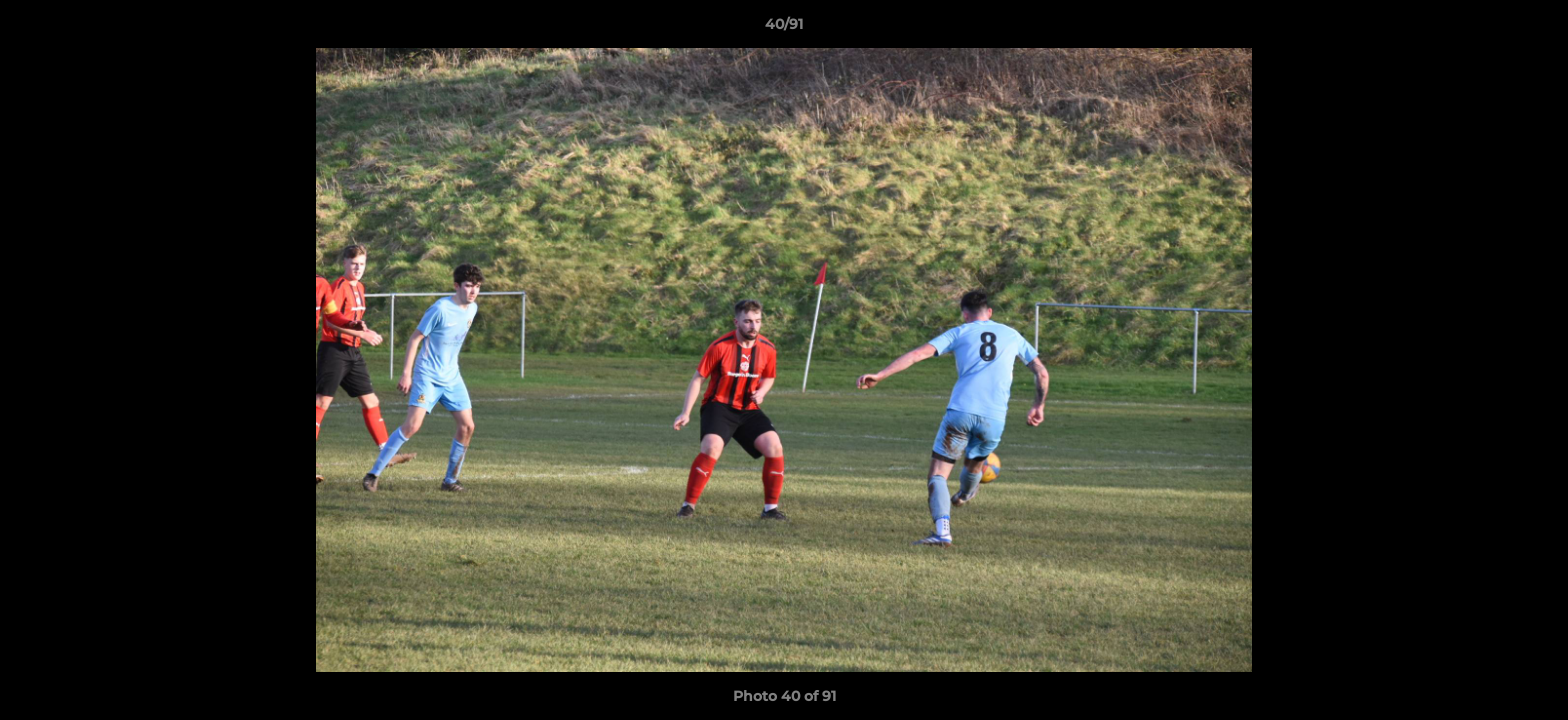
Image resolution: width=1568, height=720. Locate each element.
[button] (1532, 29)
